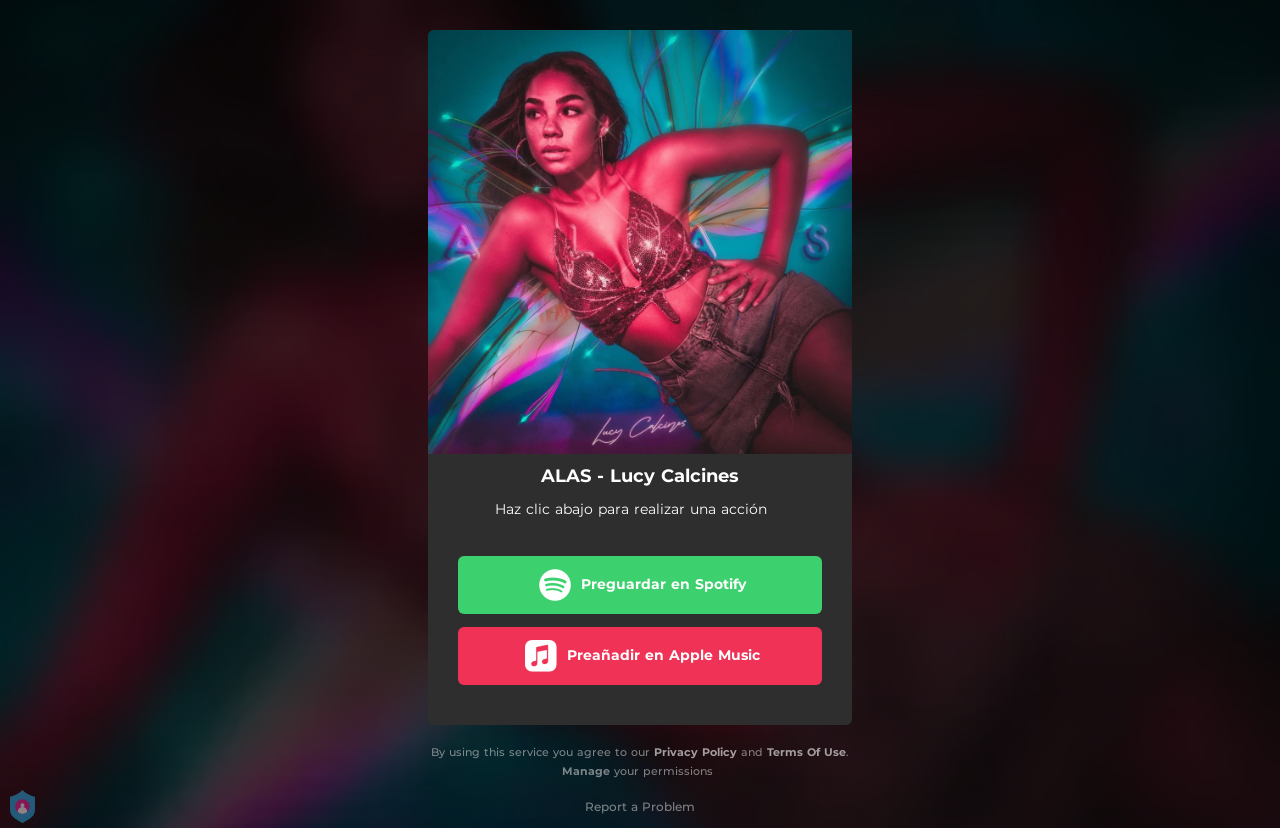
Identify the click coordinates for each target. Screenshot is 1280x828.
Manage (586, 771)
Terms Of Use (806, 752)
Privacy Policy (695, 752)
